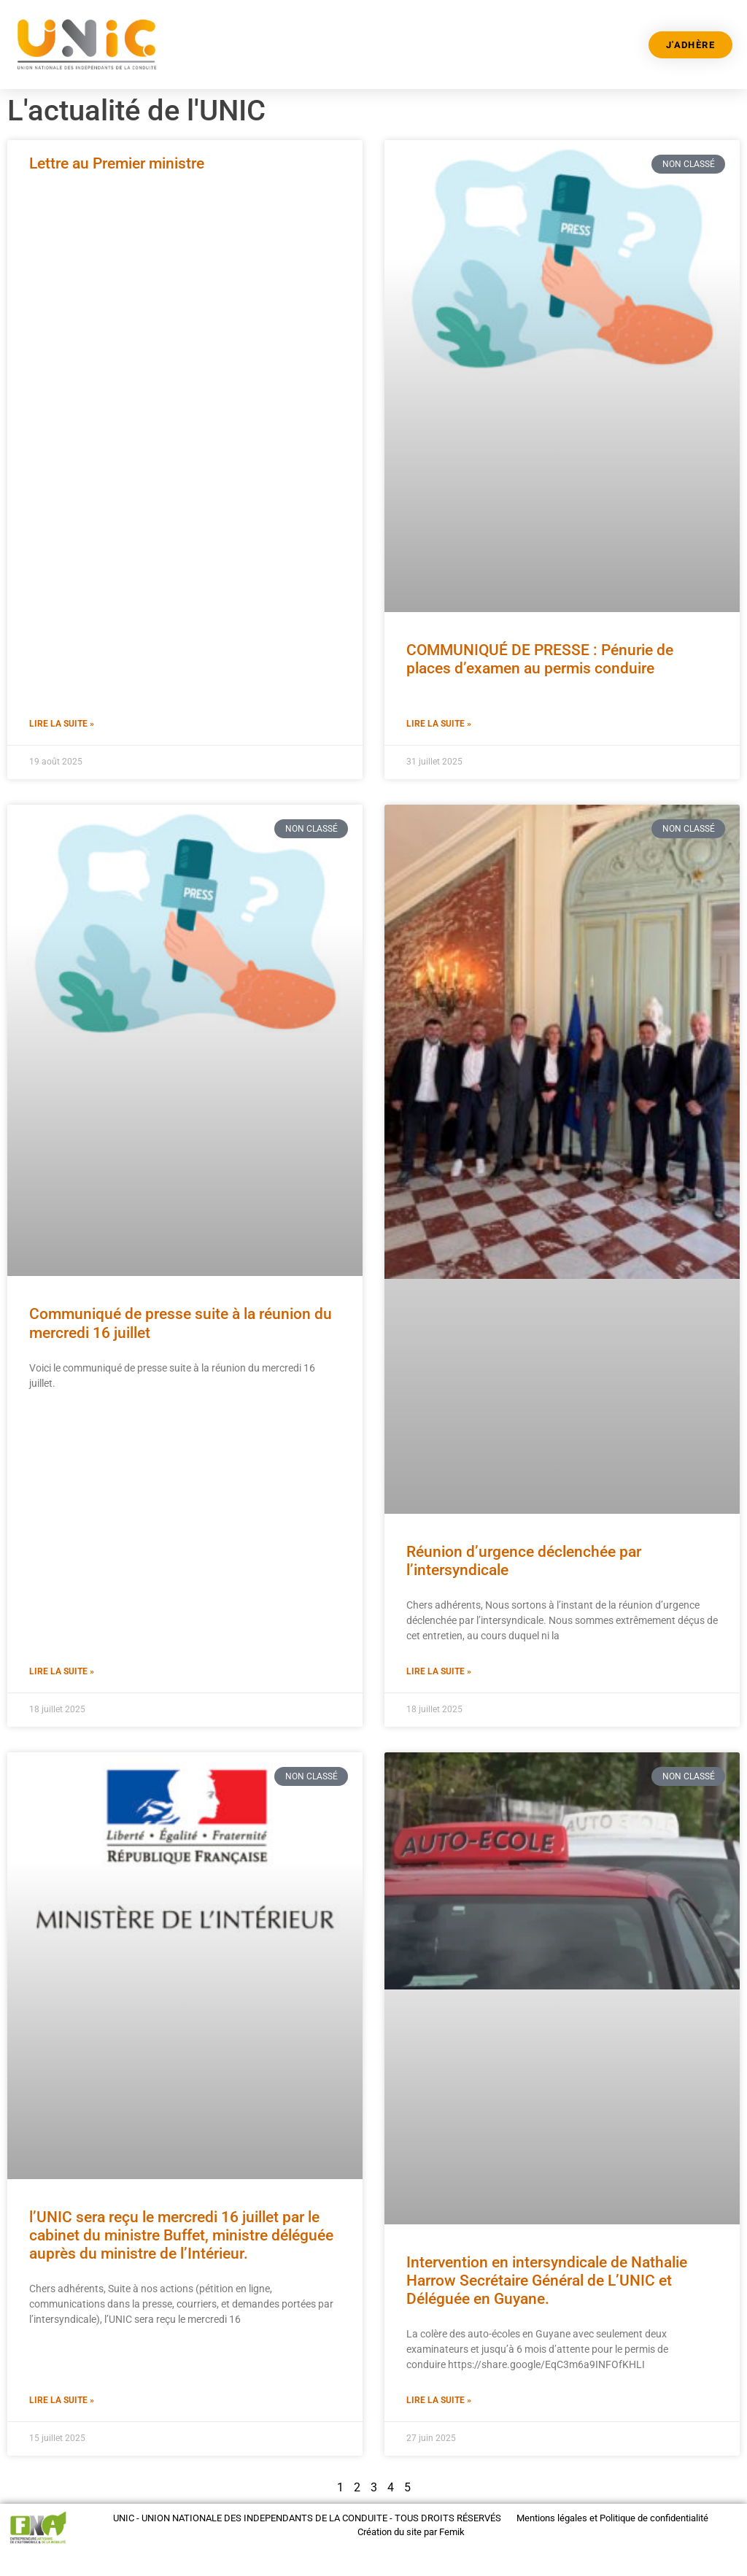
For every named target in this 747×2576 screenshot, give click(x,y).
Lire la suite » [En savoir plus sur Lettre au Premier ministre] (61, 724)
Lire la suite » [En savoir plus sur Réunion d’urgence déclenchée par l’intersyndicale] (438, 1671)
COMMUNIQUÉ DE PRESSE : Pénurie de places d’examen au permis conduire (539, 659)
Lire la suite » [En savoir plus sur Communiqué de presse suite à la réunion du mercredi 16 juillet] (61, 1671)
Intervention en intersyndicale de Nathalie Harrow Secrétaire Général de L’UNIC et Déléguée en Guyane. (546, 2281)
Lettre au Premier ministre (116, 163)
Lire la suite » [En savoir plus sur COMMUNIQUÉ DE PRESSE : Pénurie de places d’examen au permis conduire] (438, 724)
